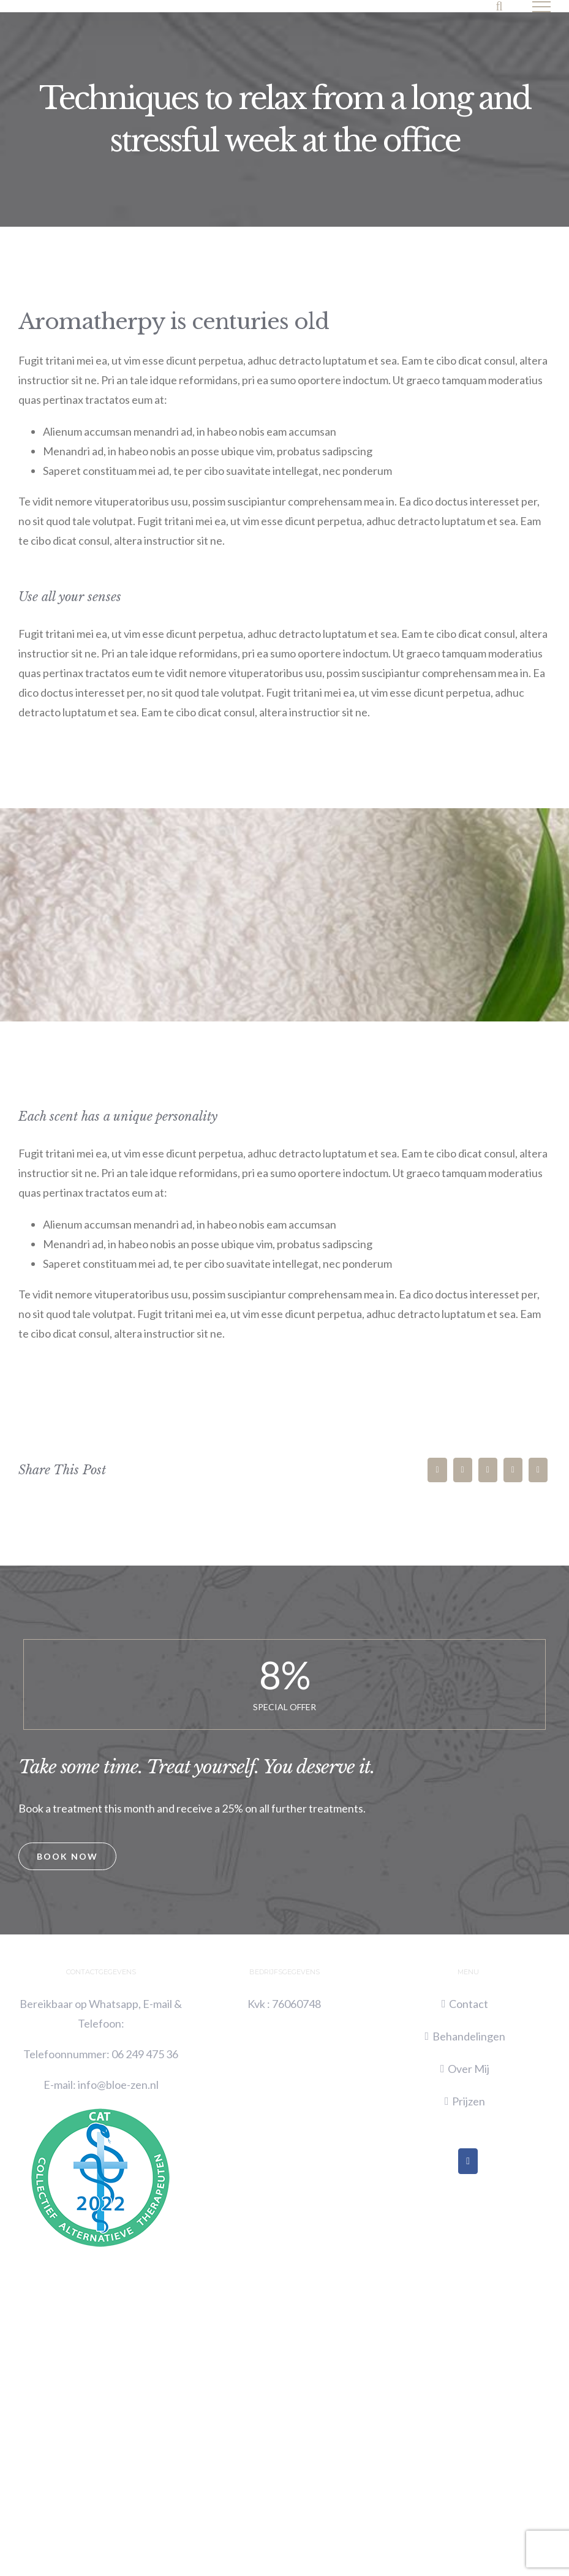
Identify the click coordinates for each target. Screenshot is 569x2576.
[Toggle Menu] (542, 6)
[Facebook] (437, 1470)
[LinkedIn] (487, 1470)
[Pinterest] (538, 1470)
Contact (468, 2003)
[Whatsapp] (512, 1470)
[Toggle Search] (499, 6)
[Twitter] (462, 1470)
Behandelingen (468, 2036)
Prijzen (468, 2101)
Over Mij (468, 2068)
